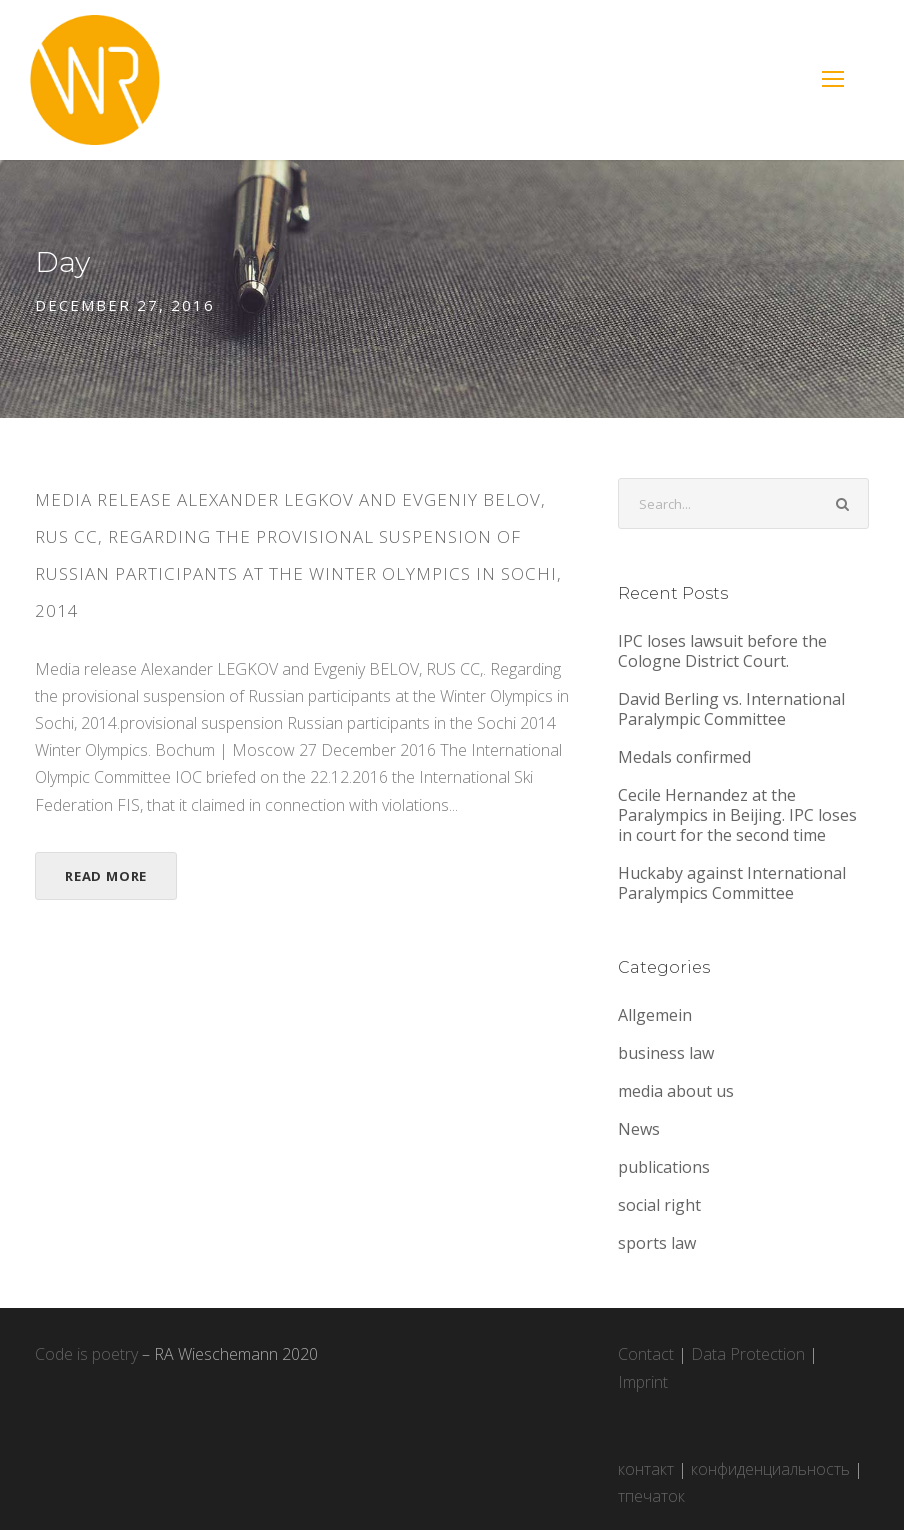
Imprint (643, 1382)
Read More (106, 876)
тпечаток (651, 1496)
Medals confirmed (684, 757)
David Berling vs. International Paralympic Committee (731, 709)
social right (659, 1205)
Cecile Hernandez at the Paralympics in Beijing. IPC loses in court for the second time (737, 815)
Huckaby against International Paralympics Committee (732, 883)
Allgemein (655, 1015)
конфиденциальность (770, 1469)
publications (664, 1167)
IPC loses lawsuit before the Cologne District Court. (722, 651)
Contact (646, 1354)
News (639, 1129)
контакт (646, 1469)
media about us (676, 1091)
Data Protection (748, 1354)
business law (666, 1053)
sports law (657, 1243)
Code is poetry (86, 1354)
